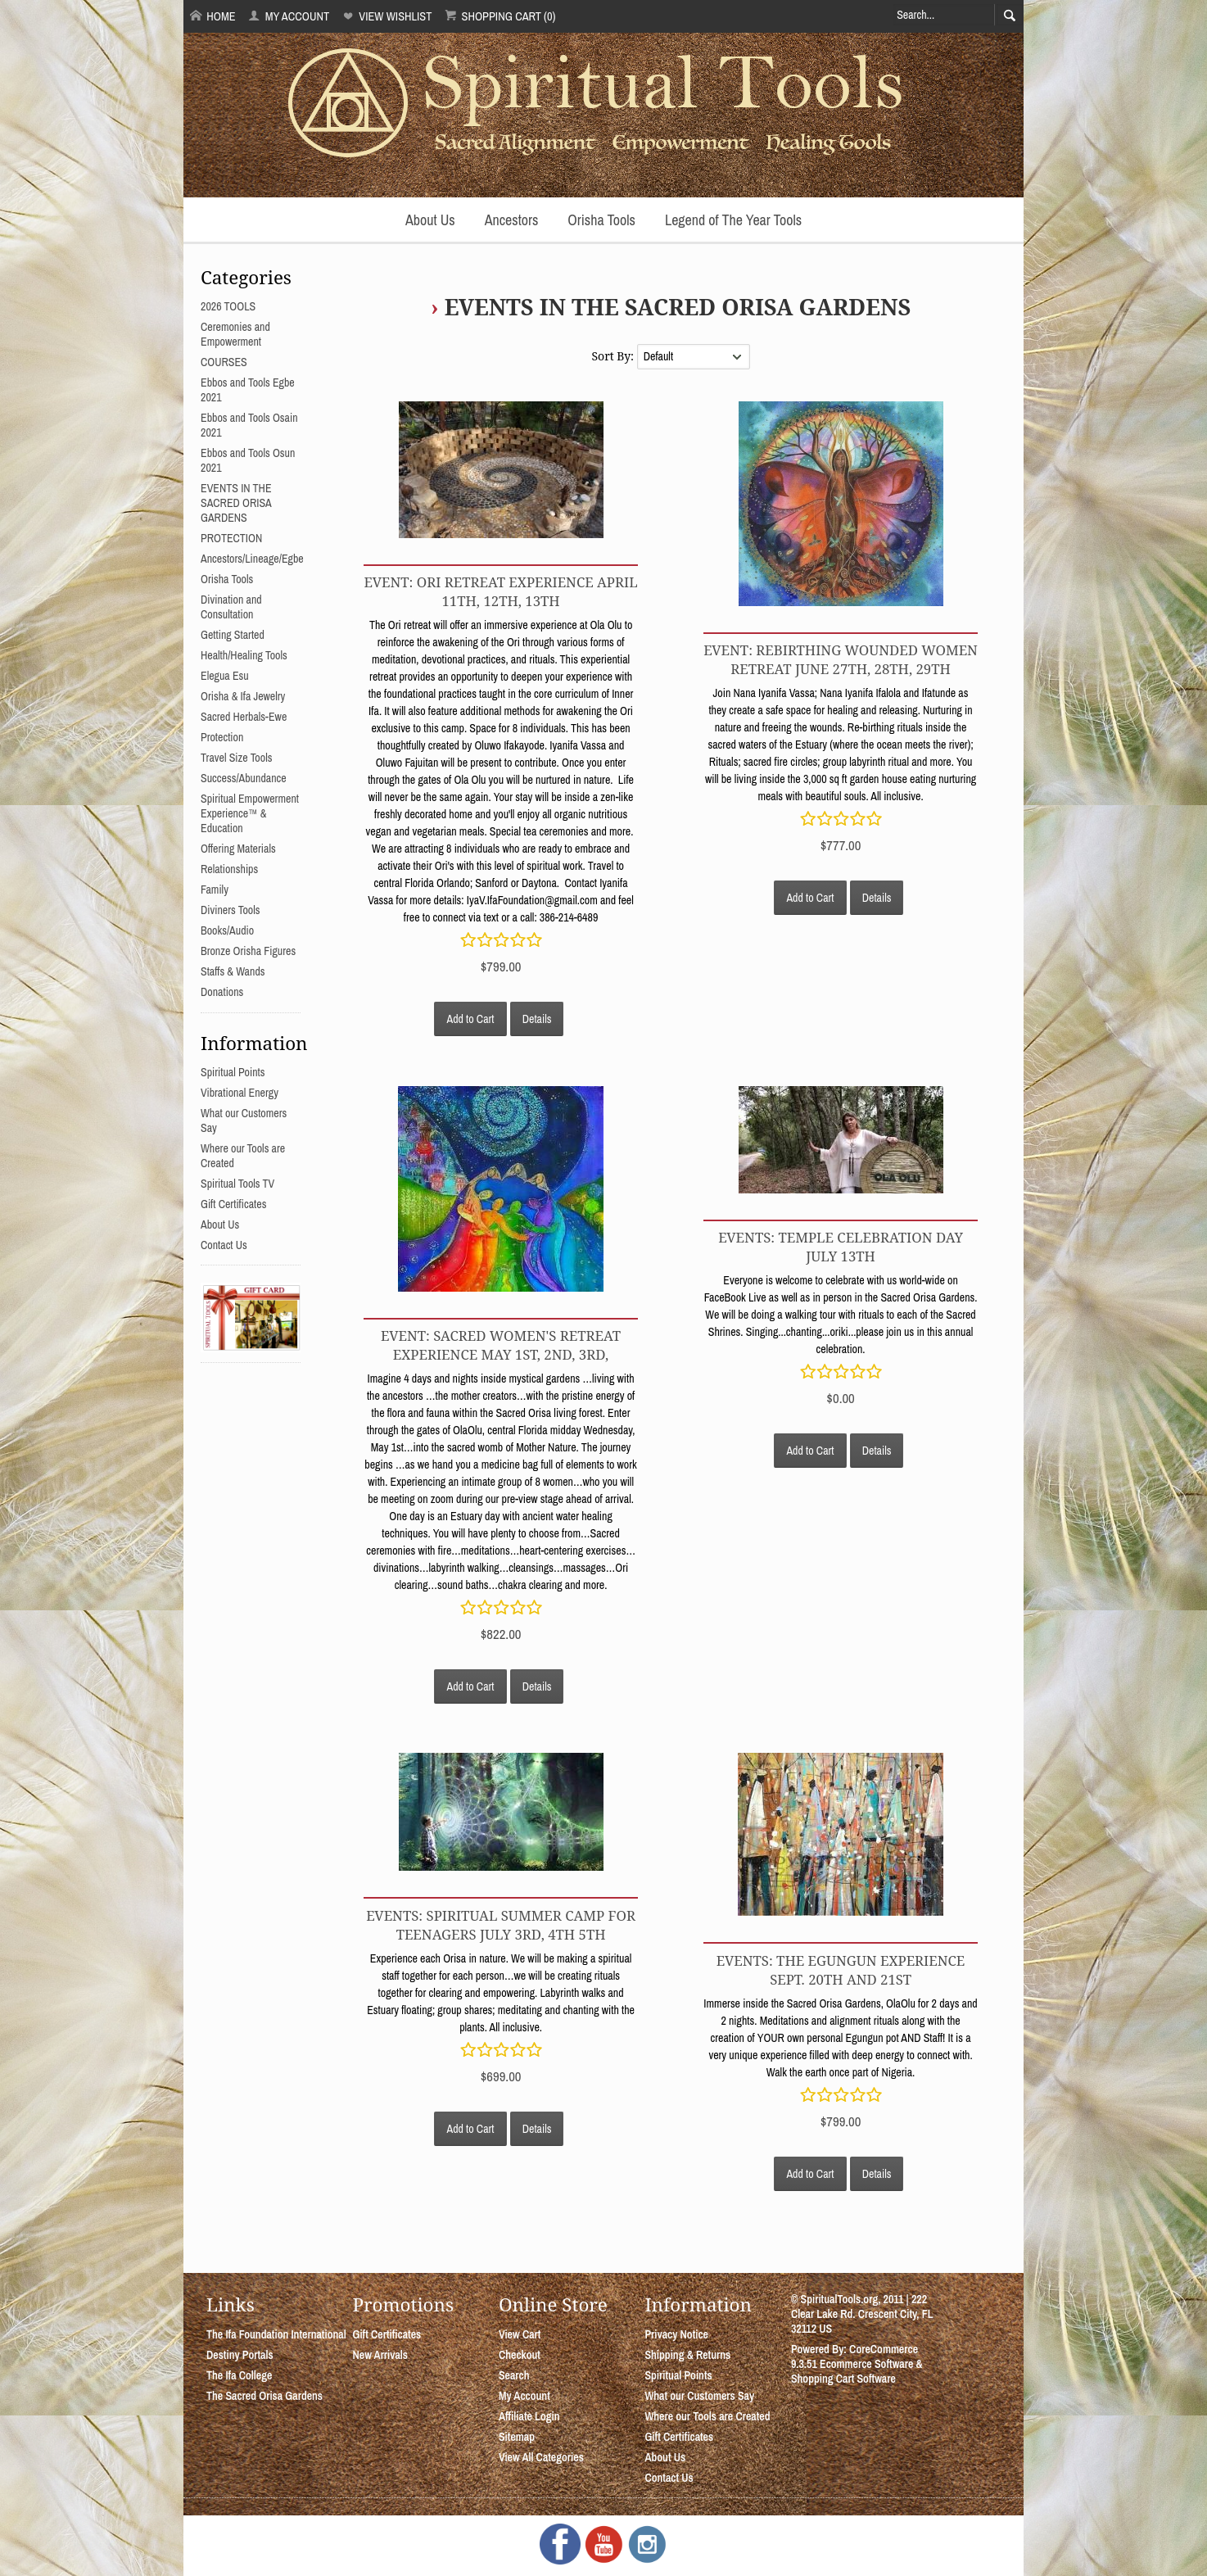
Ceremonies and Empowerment (235, 334)
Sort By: (613, 356)
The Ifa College (239, 2375)
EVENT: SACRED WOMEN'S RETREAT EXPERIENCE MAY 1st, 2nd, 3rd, (501, 1345)
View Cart (519, 2334)
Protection (222, 737)
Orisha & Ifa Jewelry (243, 696)
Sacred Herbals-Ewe (244, 716)
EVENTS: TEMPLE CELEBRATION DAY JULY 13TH (840, 1246)
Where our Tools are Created (707, 2416)
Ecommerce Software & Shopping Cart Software (857, 2371)
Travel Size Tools (236, 757)
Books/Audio (227, 930)
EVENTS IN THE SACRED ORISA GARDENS (678, 307)
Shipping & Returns (687, 2354)
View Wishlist (387, 16)
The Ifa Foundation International (276, 2334)
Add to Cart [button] (470, 1019)
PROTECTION (231, 538)
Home (213, 16)
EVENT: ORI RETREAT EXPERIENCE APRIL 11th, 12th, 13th (501, 591)
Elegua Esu (225, 675)
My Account (288, 16)
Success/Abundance (244, 778)
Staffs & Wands (233, 971)
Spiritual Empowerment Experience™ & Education (250, 813)
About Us (430, 220)
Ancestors (512, 220)
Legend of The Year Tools (733, 220)
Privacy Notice (676, 2334)
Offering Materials (238, 848)
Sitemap (517, 2436)
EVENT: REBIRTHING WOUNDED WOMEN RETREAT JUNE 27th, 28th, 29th (840, 659)
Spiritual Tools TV (237, 1183)
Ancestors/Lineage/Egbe (252, 558)
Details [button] (537, 1019)
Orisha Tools (601, 220)
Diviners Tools (230, 910)
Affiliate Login (529, 2416)
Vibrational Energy (239, 1092)
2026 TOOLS (228, 306)
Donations (222, 992)
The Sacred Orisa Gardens (264, 2395)
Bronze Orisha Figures (248, 951)
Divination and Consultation (231, 607)
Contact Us (224, 1245)
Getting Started (232, 634)
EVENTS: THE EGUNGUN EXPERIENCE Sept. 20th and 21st (841, 1970)
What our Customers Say (699, 2395)
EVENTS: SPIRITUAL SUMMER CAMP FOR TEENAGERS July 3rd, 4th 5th (500, 1925)
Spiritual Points (233, 1072)
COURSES (224, 362)
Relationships (229, 869)
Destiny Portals (239, 2354)
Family (214, 889)
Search (514, 2375)
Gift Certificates (233, 1204)
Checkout (519, 2354)
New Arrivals (380, 2354)
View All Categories (541, 2457)
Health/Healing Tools (244, 655)
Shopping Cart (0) (500, 16)
